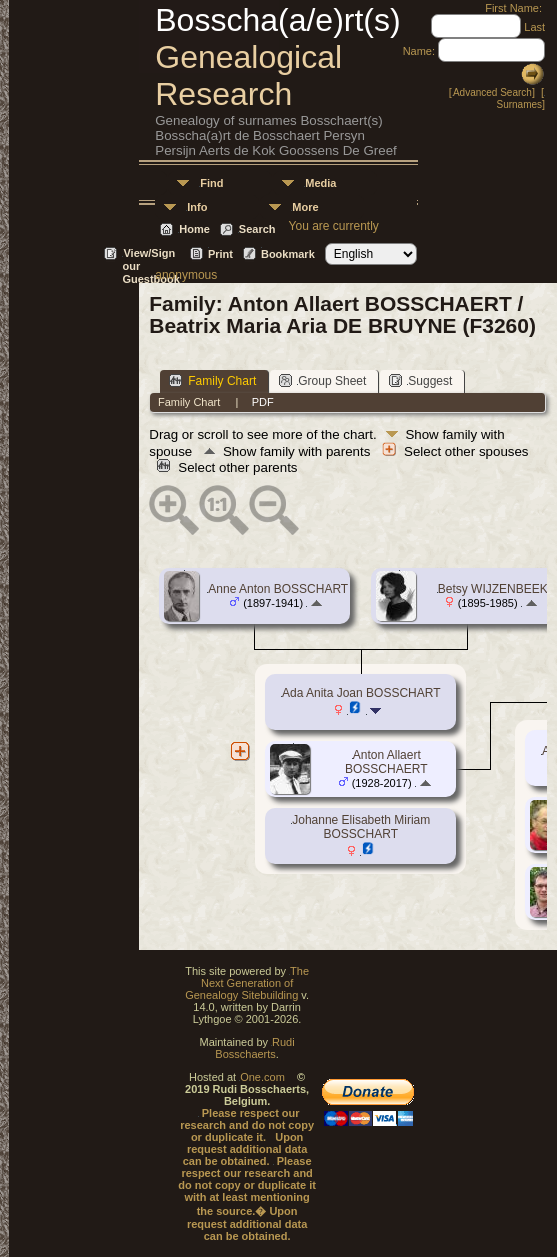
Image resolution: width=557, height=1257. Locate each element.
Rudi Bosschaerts (254, 1048)
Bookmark (288, 254)
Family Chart (212, 380)
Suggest (420, 380)
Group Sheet (322, 380)
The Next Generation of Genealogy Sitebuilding (247, 983)
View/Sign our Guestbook (150, 254)
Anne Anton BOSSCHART (278, 589)
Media (320, 183)
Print (220, 254)
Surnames (519, 104)
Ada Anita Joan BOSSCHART (361, 693)
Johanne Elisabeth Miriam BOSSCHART (361, 827)
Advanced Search (492, 92)
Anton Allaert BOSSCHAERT (386, 762)
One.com (262, 1077)
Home (194, 229)
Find (211, 183)
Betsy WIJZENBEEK (493, 589)
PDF (263, 402)
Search (257, 229)
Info (197, 207)
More (305, 207)
